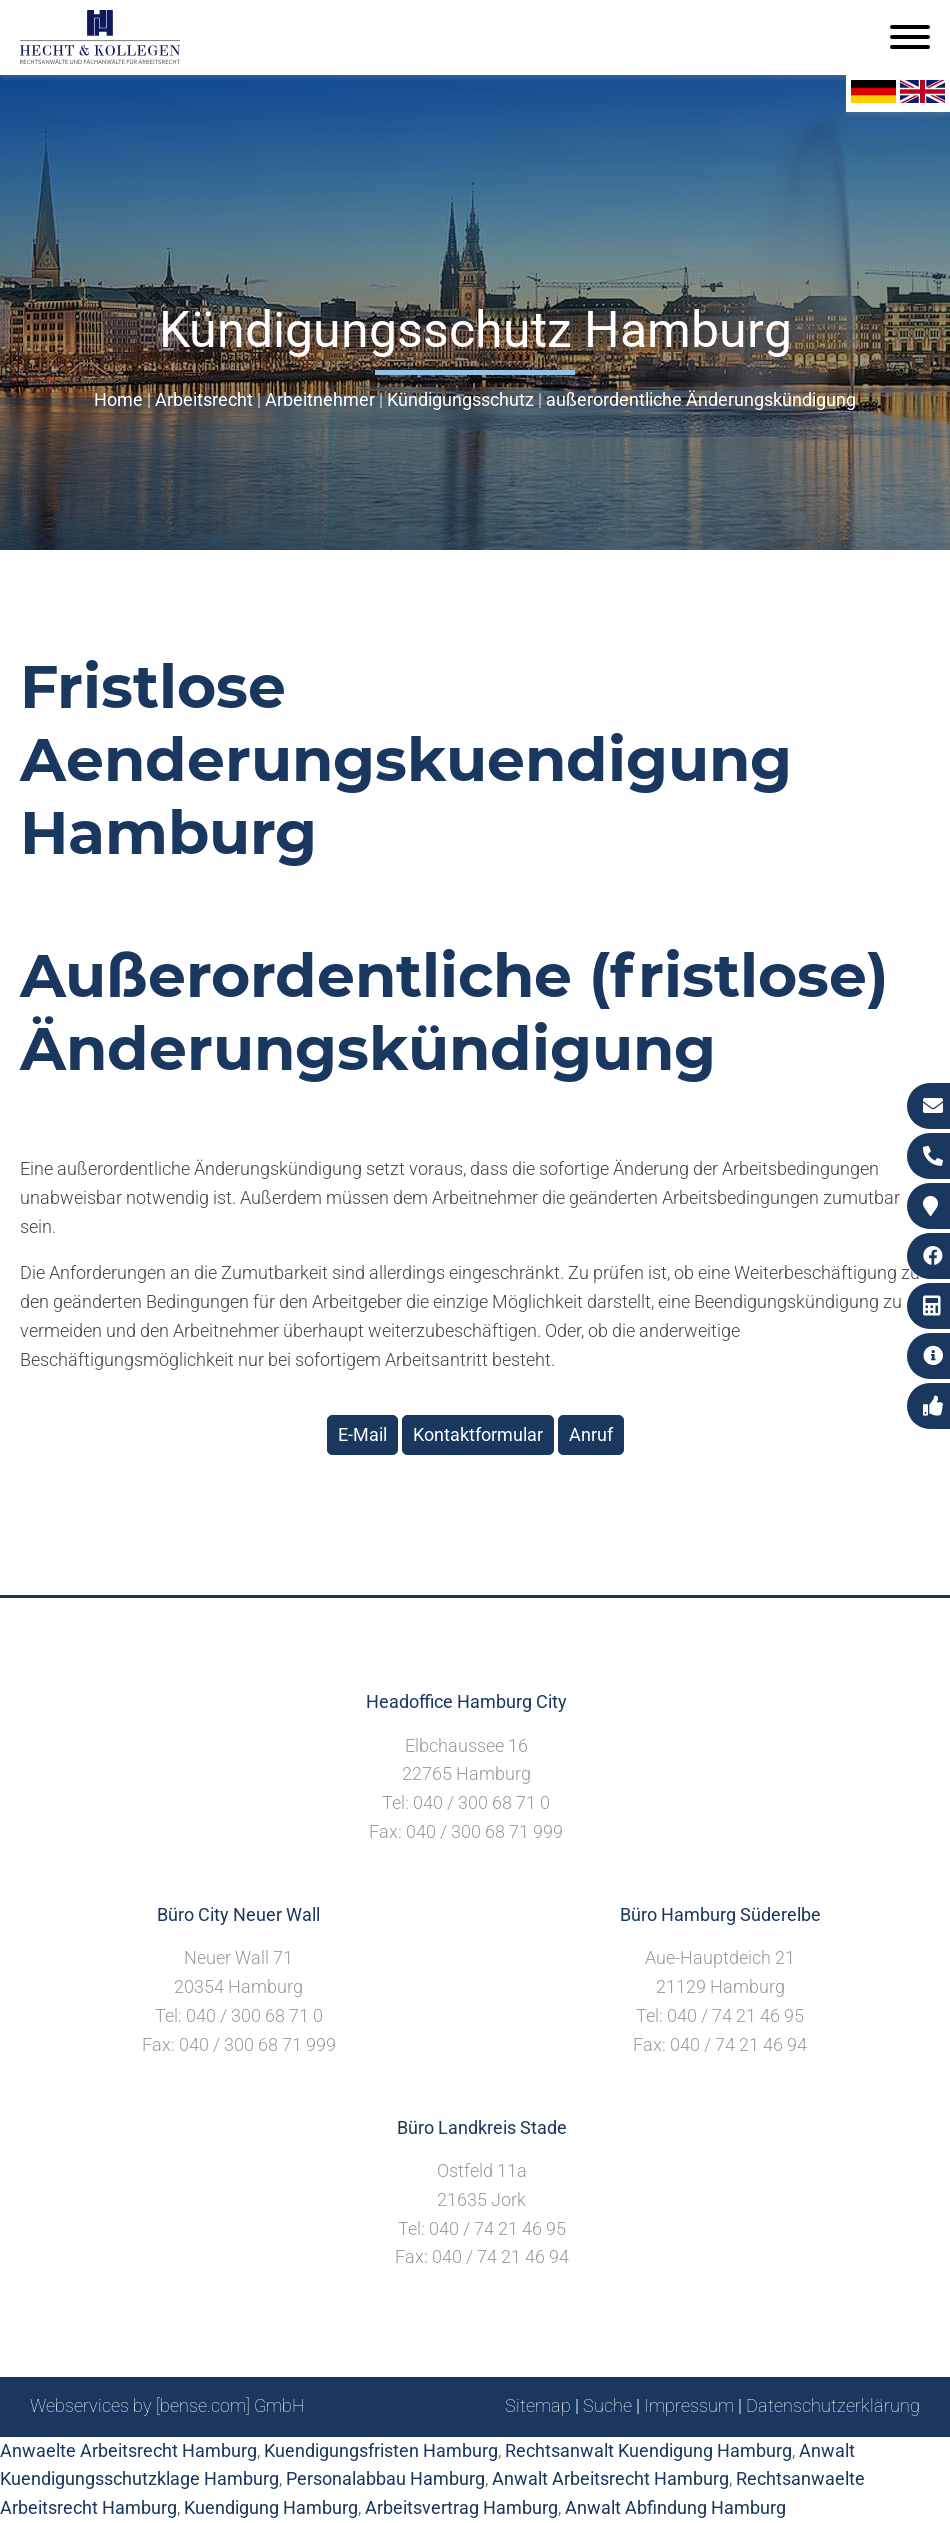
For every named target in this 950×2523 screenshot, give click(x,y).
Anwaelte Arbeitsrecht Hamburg (128, 2450)
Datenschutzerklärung (833, 2405)
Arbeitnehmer (320, 399)
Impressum (689, 2405)
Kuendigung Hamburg (271, 2507)
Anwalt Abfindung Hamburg (675, 2507)
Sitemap (538, 2405)
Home (118, 399)
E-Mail (362, 1434)
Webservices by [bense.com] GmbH (167, 2405)
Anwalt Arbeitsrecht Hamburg (610, 2478)
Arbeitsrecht (204, 399)
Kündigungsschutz (460, 399)
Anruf (591, 1434)
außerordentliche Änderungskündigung (701, 399)
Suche (607, 2405)
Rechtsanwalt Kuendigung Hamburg (648, 2450)
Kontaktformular (478, 1434)
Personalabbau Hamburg (385, 2478)
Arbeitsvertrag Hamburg (461, 2507)
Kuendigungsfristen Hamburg (381, 2450)
